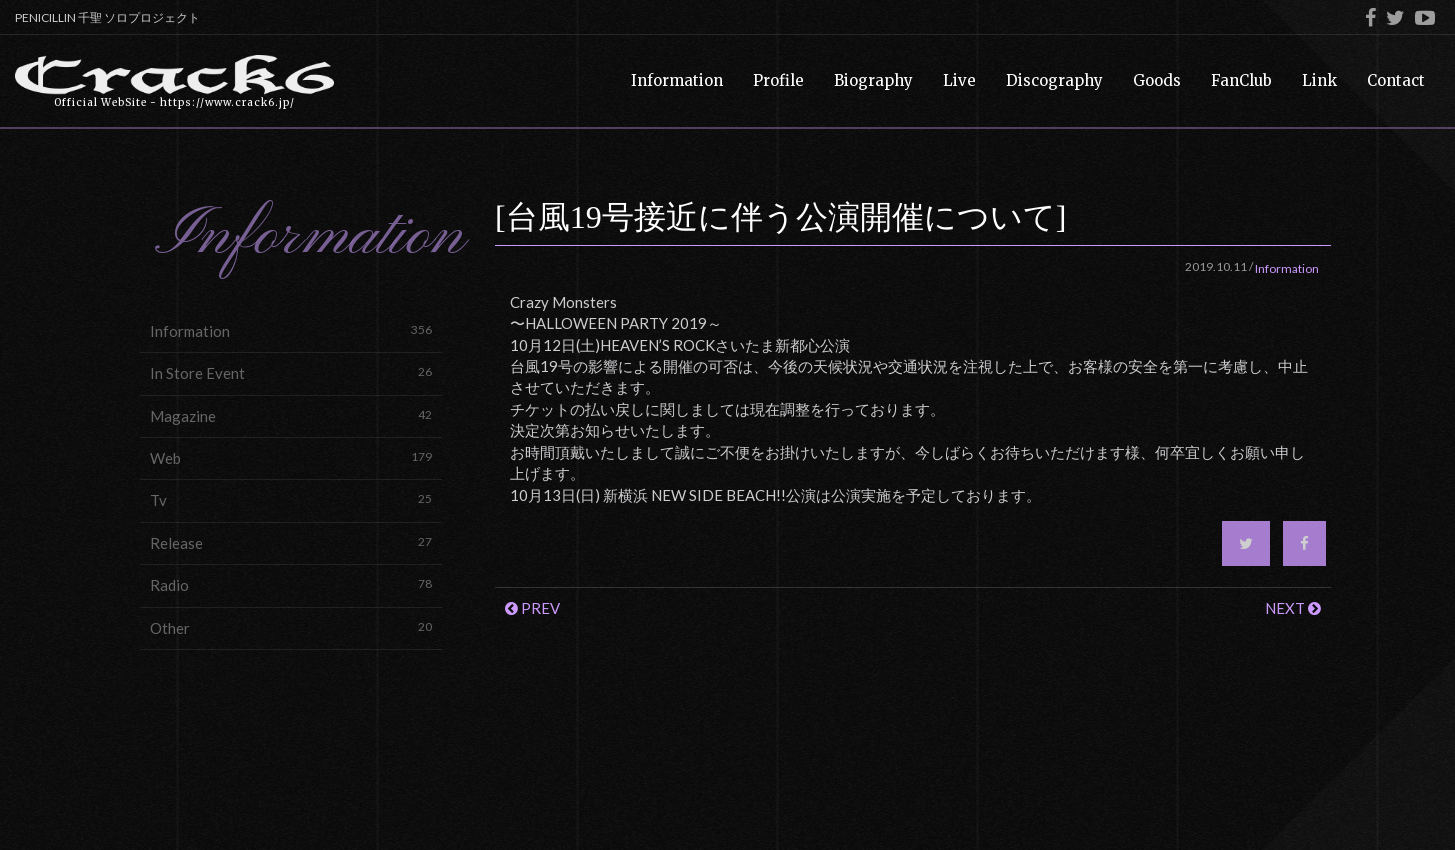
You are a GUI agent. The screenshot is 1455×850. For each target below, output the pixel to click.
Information (291, 330)
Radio (291, 584)
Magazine (291, 415)
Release (291, 542)
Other (291, 627)
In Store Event (291, 372)
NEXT (1293, 608)
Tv (291, 499)
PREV (532, 608)
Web (291, 457)
